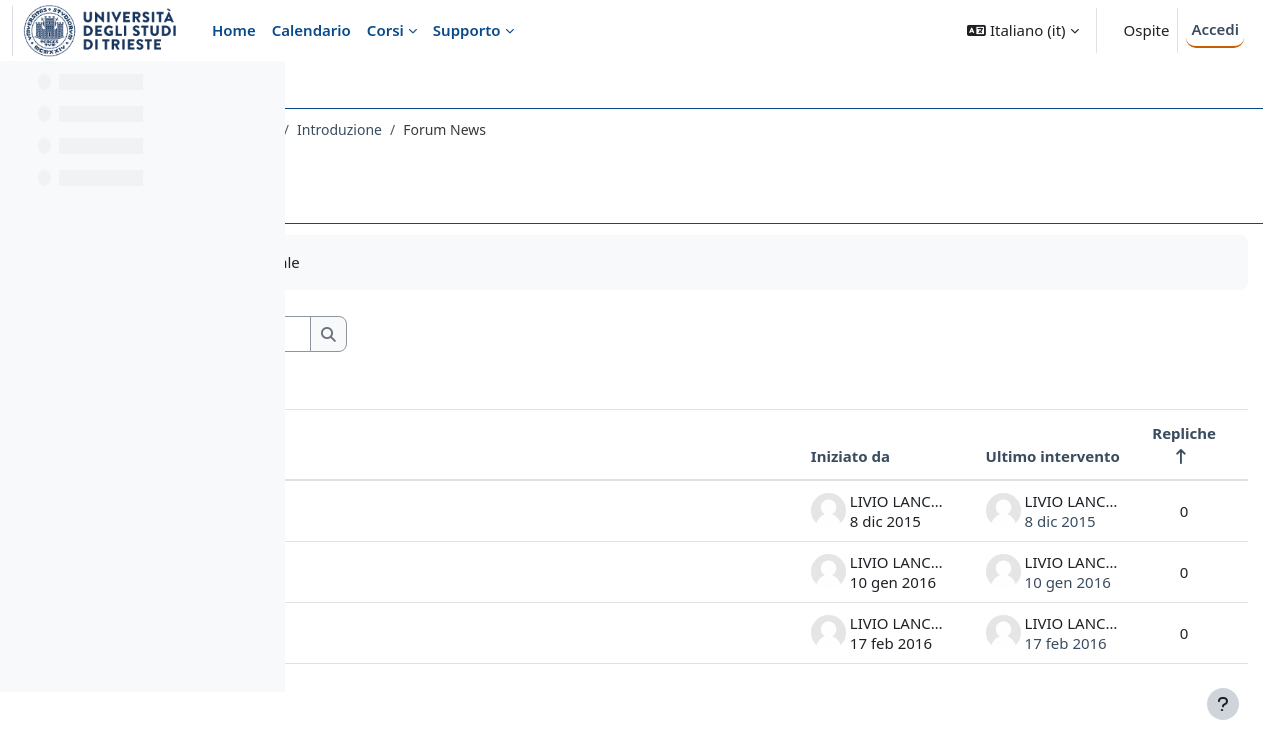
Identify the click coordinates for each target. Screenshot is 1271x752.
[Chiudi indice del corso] (21, 90)
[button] (1022, 30)
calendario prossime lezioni (444, 511)
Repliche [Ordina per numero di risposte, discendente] (1136, 433)
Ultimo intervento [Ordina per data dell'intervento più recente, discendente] (1005, 456)
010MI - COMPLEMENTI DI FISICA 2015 (450, 129)
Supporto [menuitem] (467, 30)
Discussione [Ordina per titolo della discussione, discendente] (392, 456)
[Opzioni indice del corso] (261, 90)
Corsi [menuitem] (385, 30)
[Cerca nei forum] (489, 334)
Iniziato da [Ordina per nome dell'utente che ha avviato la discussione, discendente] (802, 456)
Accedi (1215, 29)
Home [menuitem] (234, 30)
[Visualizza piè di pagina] (1223, 704)
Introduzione (640, 129)
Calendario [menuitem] (311, 30)
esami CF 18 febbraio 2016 (441, 633)
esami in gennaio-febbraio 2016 (459, 572)
